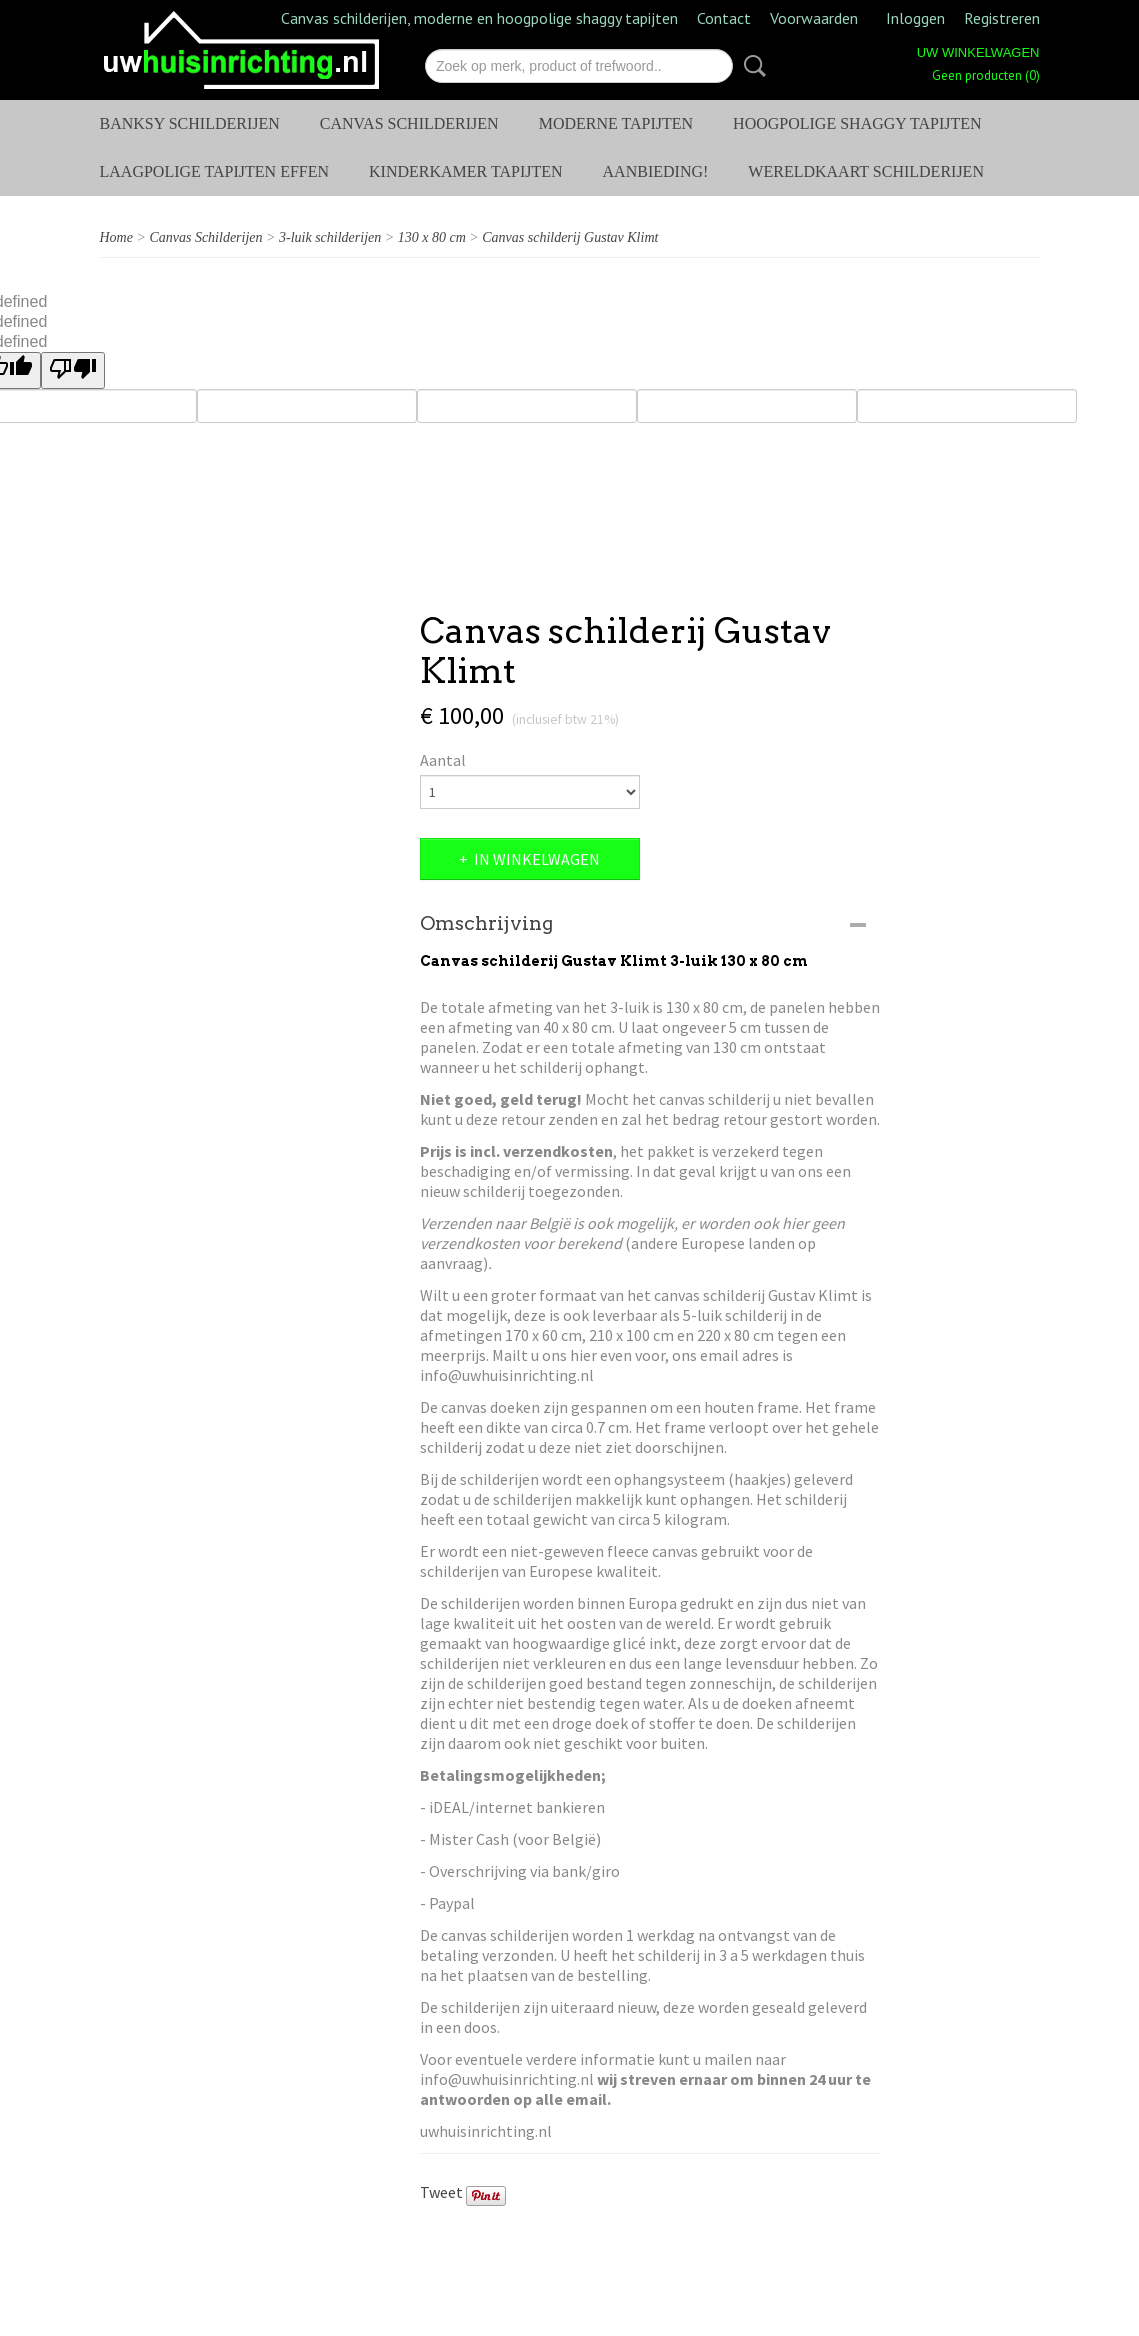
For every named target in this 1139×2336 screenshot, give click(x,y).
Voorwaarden (814, 18)
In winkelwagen (537, 859)
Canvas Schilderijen (409, 123)
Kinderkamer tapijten (466, 171)
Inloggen (915, 18)
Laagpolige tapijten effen (215, 171)
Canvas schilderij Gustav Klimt (570, 237)
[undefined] (73, 370)
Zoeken (751, 66)
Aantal (443, 760)
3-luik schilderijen (330, 237)
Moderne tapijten (616, 123)
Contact (724, 18)
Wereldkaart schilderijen (866, 171)
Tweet (441, 2192)
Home (116, 237)
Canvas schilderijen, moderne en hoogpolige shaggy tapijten (479, 18)
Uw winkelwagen (978, 52)
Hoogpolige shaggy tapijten (857, 123)
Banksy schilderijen (190, 123)
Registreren (1002, 18)
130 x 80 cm (432, 237)
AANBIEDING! (656, 171)
